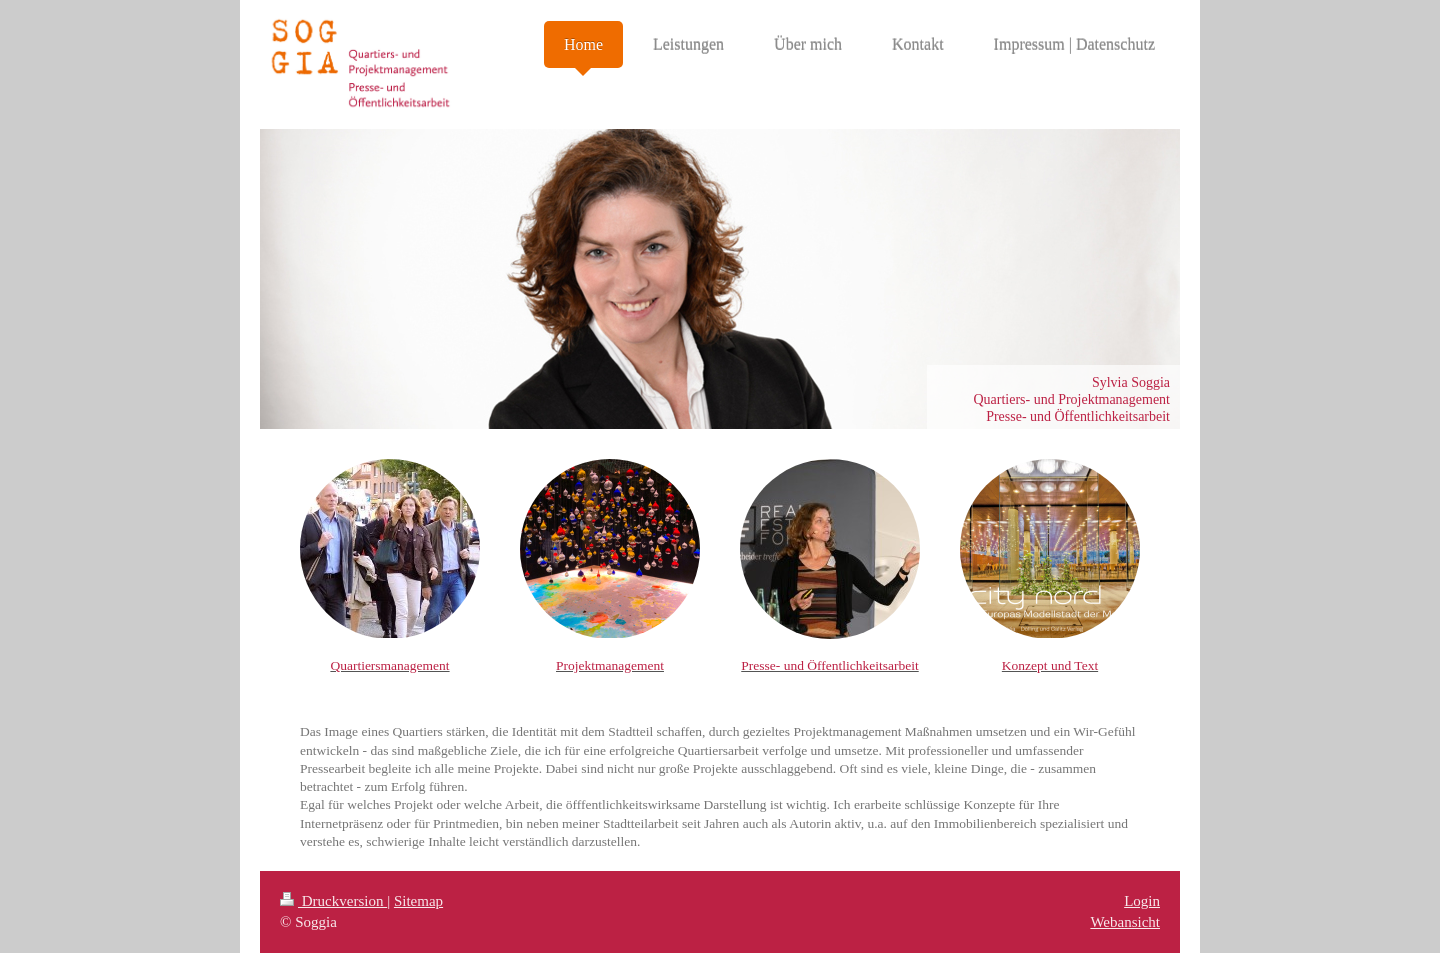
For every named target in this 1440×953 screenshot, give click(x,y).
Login (1142, 901)
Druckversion (333, 901)
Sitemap (418, 901)
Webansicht (1125, 922)
